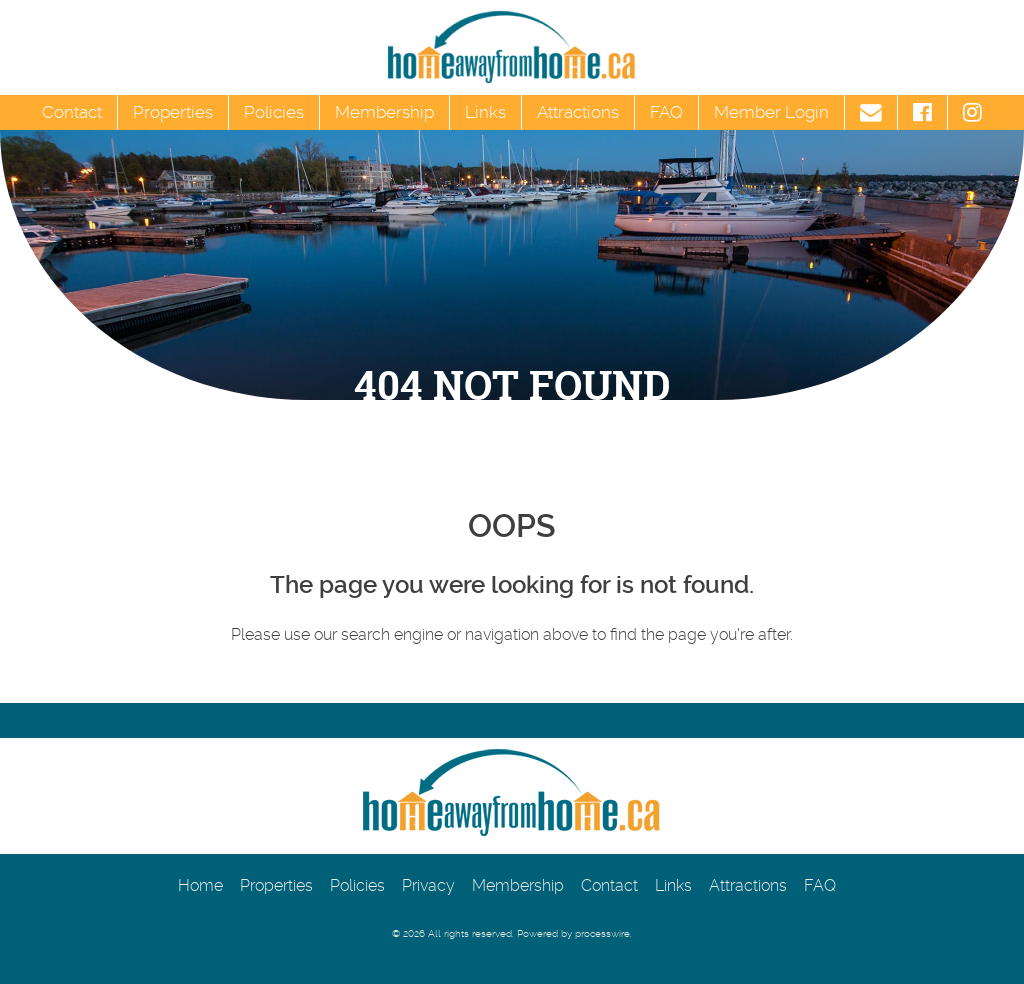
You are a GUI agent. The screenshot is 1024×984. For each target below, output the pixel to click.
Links (485, 112)
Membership (384, 112)
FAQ (666, 112)
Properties (173, 112)
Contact (72, 112)
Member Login (771, 112)
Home (200, 885)
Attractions (578, 112)
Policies (274, 112)
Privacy (428, 885)
